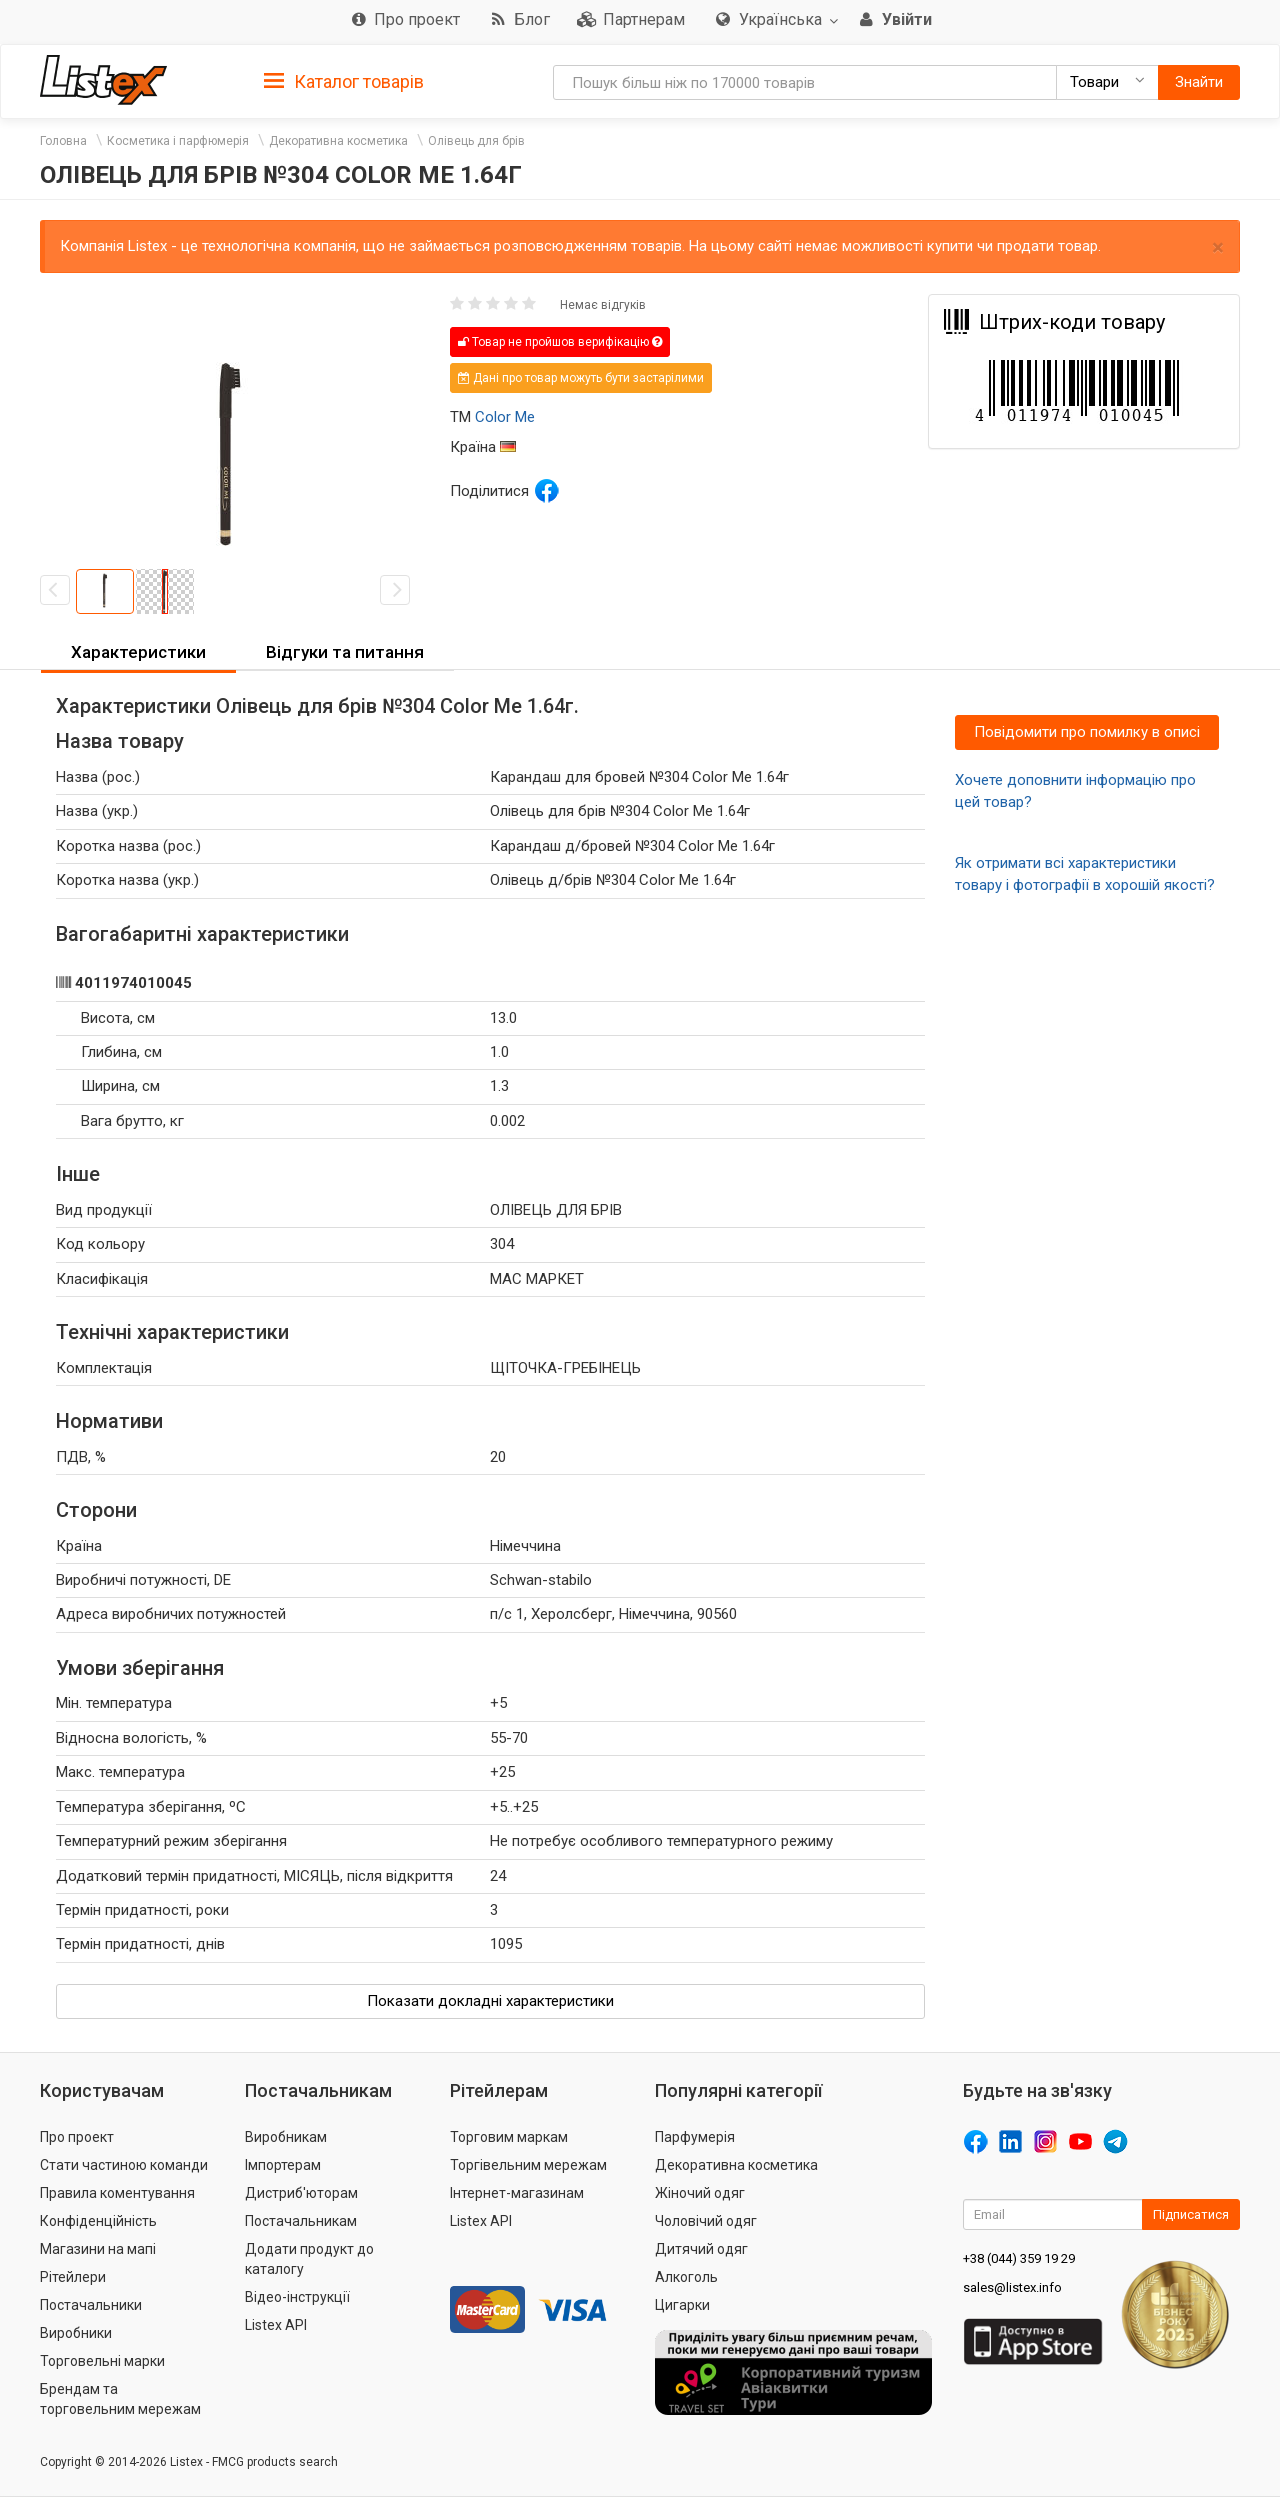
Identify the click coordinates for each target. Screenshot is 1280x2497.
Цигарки (682, 2305)
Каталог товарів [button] (344, 82)
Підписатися (1191, 2214)
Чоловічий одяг (706, 2221)
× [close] (1218, 247)
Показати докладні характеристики (490, 2001)
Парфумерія (695, 2137)
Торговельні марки (102, 2361)
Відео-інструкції (297, 2297)
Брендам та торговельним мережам (120, 2399)
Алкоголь (686, 2277)
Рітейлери (73, 2277)
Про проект (77, 2137)
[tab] (344, 80)
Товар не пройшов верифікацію (560, 342)
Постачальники (91, 2305)
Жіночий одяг (700, 2193)
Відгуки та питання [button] (345, 652)
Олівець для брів (476, 141)
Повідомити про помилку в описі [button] (1087, 732)
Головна (63, 141)
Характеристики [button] (138, 652)
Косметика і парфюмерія (178, 141)
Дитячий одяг (701, 2249)
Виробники (76, 2333)
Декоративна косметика (338, 141)
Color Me (505, 417)
